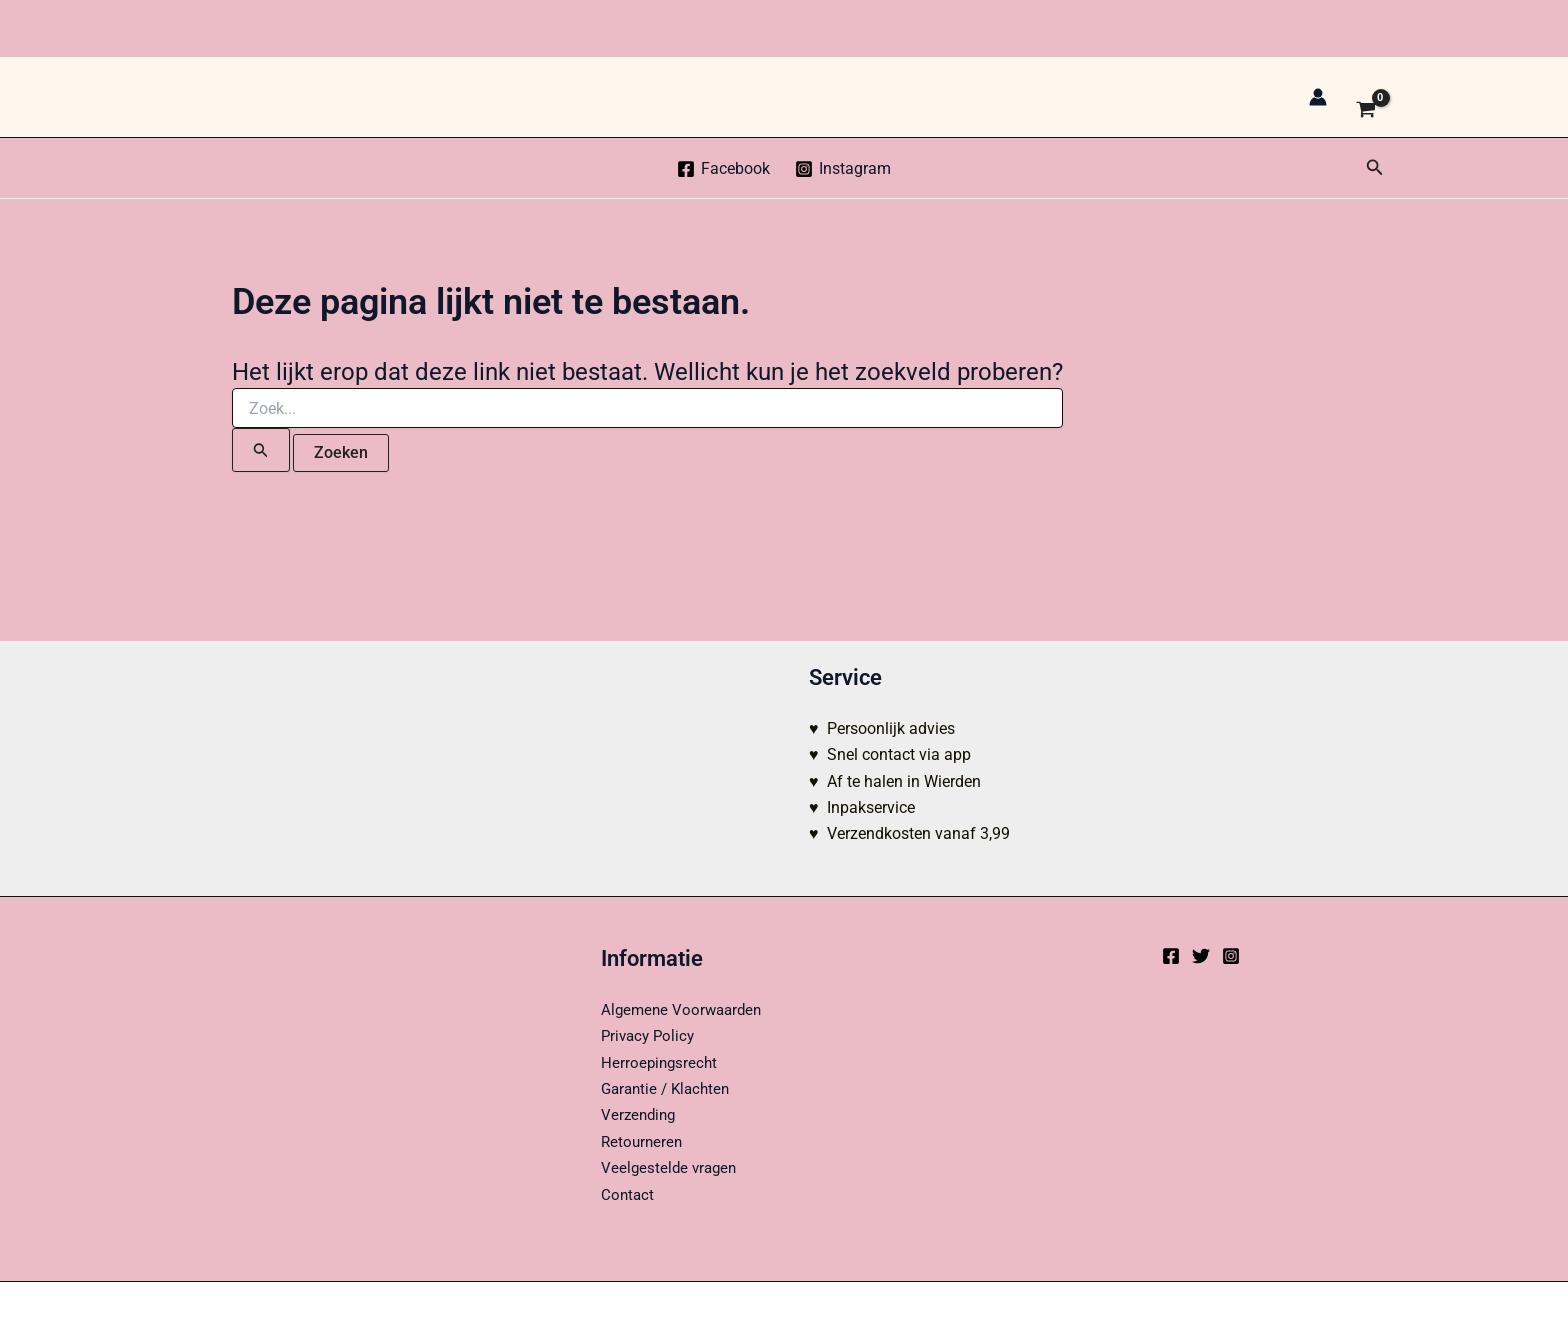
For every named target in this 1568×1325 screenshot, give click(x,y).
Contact (628, 1194)
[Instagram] (843, 169)
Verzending (640, 1114)
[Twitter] (1201, 956)
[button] (1375, 167)
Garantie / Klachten (669, 1088)
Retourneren (643, 1141)
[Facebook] (724, 169)
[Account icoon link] (1318, 97)
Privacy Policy (650, 1035)
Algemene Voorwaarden (685, 1009)
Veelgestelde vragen (671, 1167)
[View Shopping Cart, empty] (1365, 97)
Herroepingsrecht (661, 1062)
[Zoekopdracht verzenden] (261, 450)
